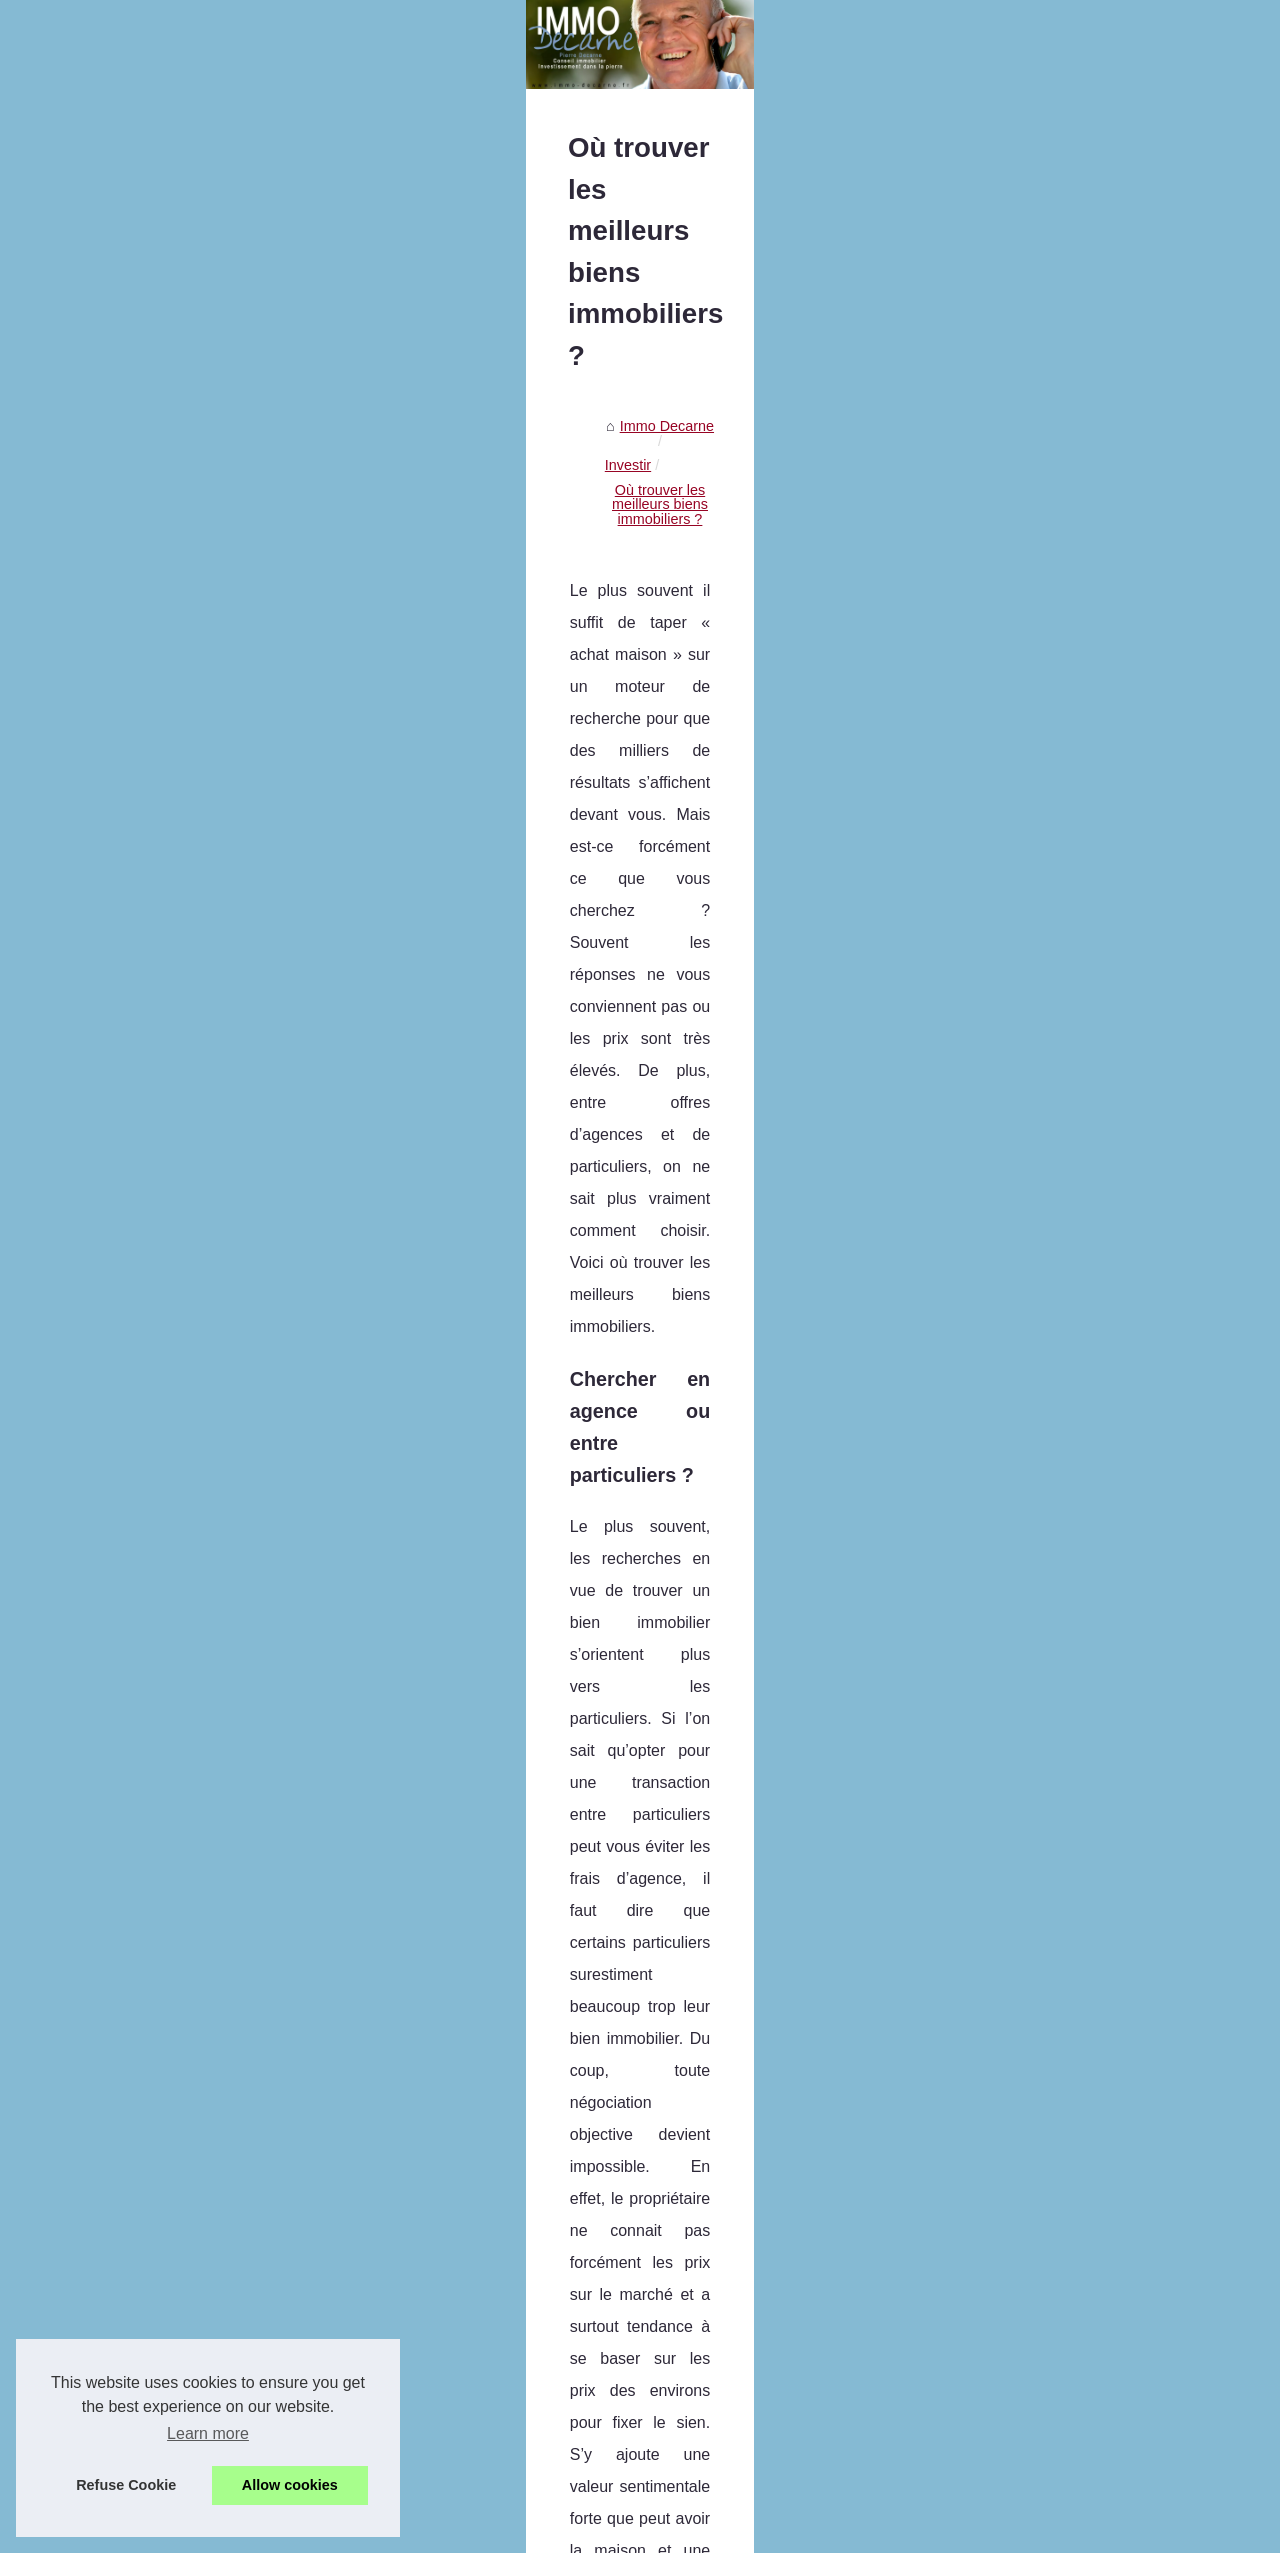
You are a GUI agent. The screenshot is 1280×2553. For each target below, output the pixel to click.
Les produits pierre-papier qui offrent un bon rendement (682, 2262)
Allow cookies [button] (290, 2485)
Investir (534, 675)
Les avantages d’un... (133, 1590)
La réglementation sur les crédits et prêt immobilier (1103, 2052)
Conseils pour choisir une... (152, 1279)
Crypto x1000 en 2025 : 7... (152, 1190)
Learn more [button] (208, 2433)
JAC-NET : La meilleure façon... (166, 1038)
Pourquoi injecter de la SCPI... (161, 1501)
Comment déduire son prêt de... (166, 1456)
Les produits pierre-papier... (152, 1323)
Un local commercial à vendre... (166, 904)
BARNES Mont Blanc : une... (156, 816)
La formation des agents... (148, 771)
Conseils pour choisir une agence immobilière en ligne (678, 2228)
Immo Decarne (446, 675)
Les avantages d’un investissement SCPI (637, 2468)
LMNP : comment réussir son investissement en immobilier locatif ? (719, 2296)
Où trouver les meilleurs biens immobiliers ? (714, 675)
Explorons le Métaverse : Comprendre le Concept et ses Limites (709, 2193)
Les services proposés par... (154, 1082)
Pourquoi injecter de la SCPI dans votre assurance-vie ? (685, 2400)
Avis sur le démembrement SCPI (610, 2434)
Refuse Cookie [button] (126, 2485)
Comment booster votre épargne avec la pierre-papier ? (683, 2331)
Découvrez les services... (145, 727)
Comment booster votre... (146, 1412)
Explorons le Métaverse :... (150, 1234)
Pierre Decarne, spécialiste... (157, 574)
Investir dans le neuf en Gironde (498, 2052)
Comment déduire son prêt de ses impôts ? (643, 2365)
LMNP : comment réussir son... (163, 1368)
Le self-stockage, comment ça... (166, 993)
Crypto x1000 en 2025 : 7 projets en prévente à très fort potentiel (712, 2159)
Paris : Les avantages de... (150, 682)
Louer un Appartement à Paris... (166, 860)
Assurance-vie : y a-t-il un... (152, 949)
